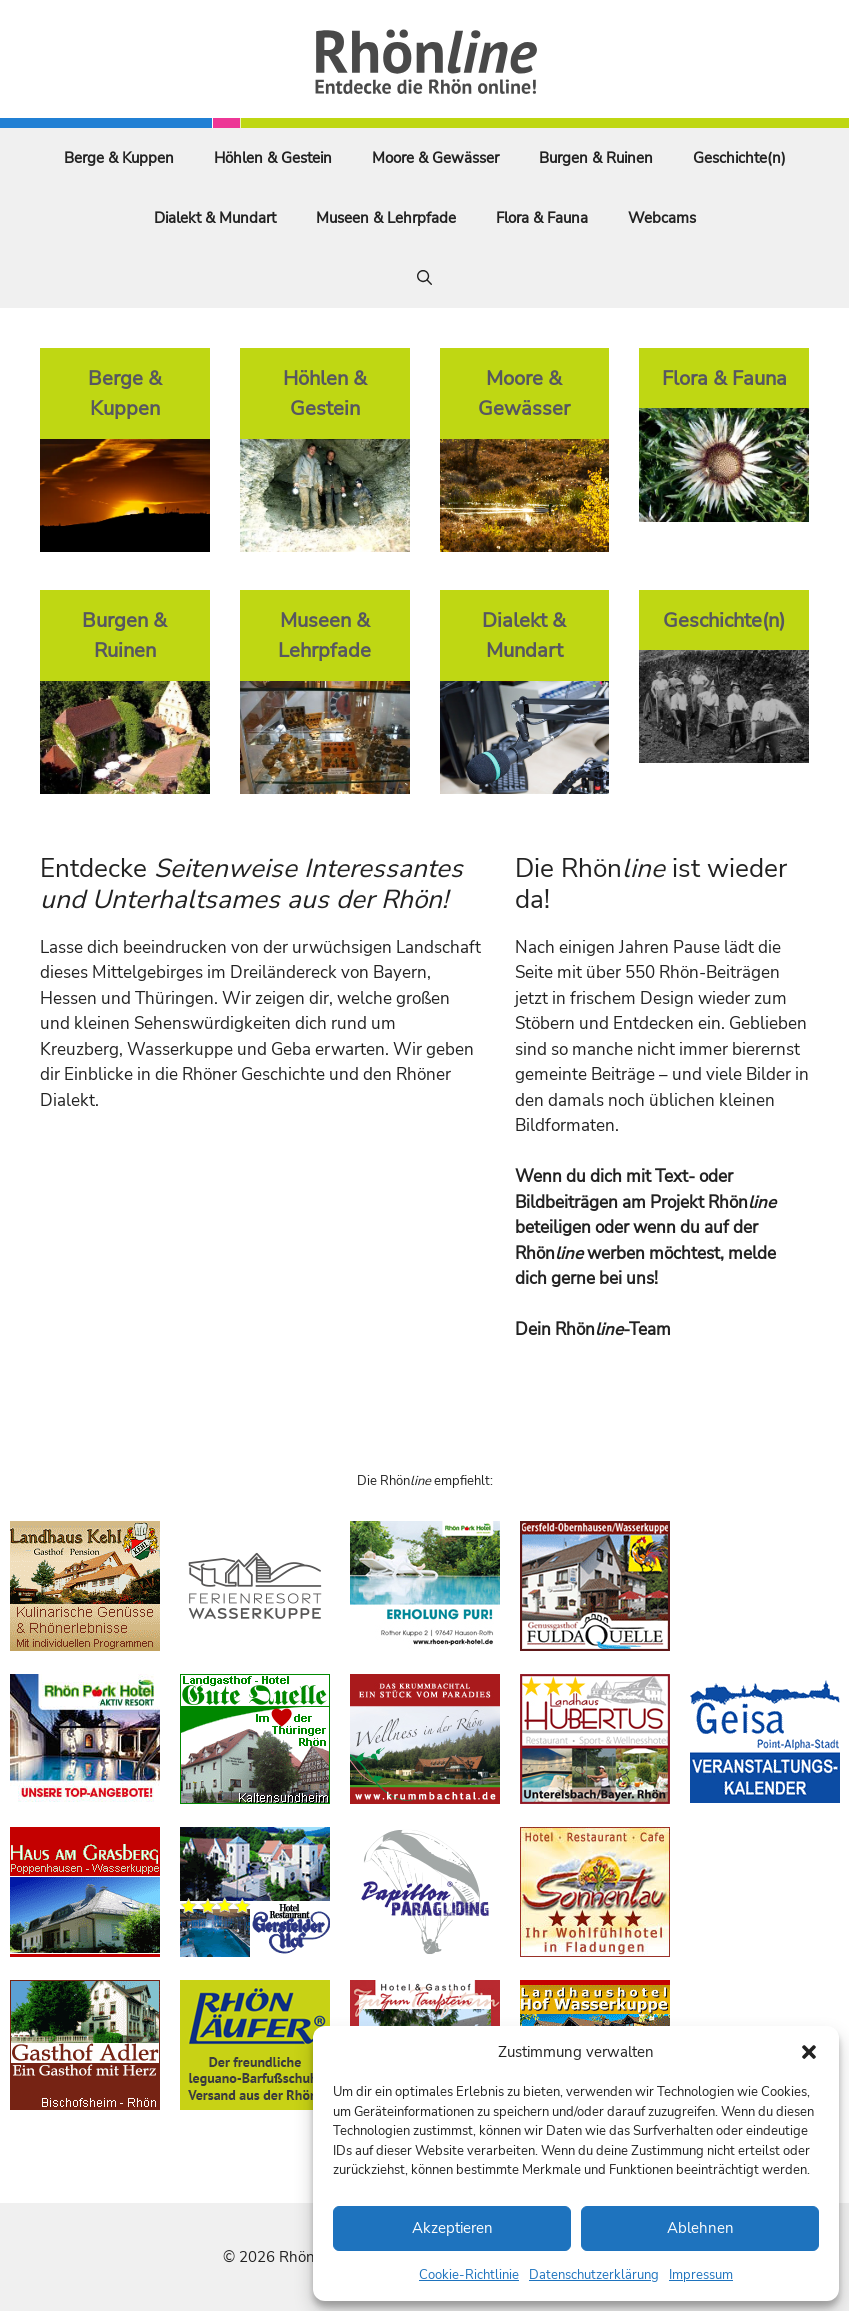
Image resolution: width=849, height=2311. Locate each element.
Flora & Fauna (542, 218)
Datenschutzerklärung (594, 2275)
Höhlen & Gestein (273, 158)
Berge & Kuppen (119, 158)
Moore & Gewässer (435, 158)
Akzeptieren (452, 2228)
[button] (809, 2052)
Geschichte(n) (739, 158)
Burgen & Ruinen (596, 158)
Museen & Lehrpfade (386, 218)
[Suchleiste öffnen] (424, 278)
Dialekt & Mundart (215, 218)
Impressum (701, 2275)
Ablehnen (700, 2228)
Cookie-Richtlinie (469, 2275)
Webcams (662, 218)
